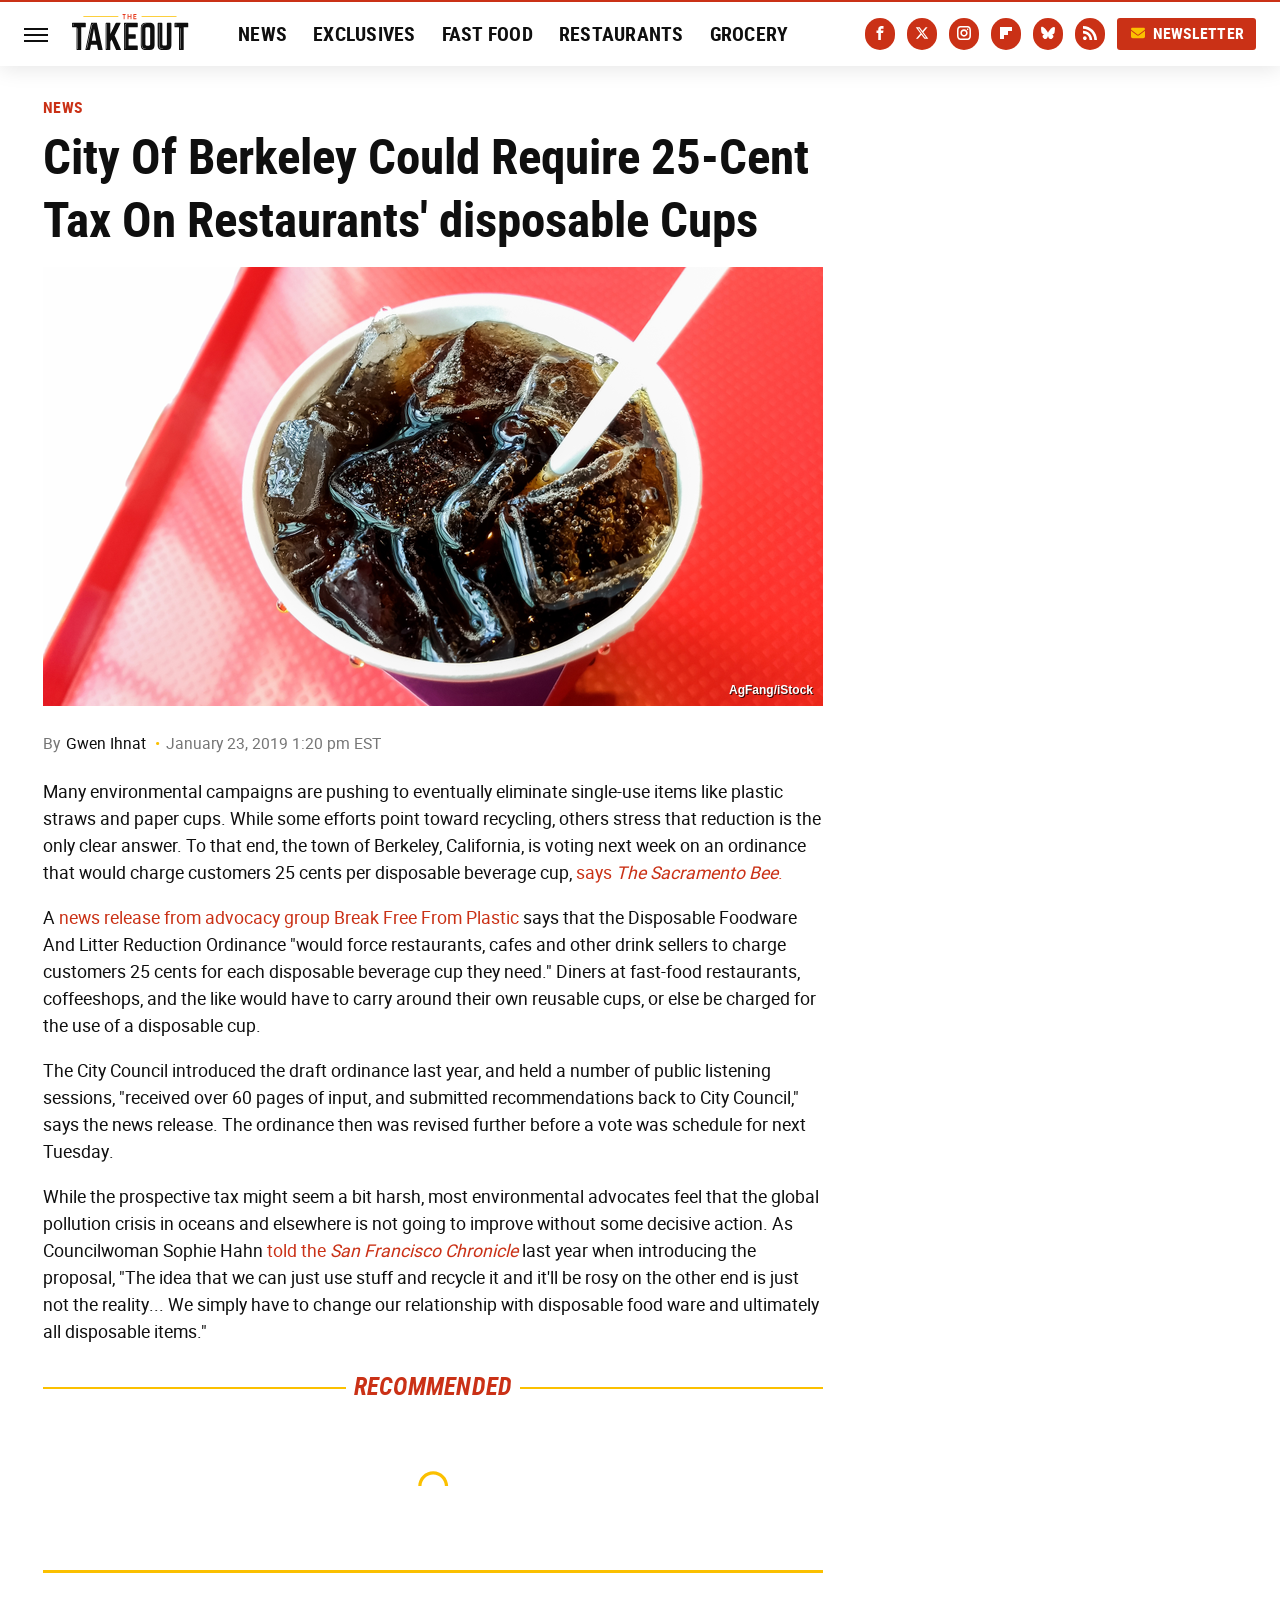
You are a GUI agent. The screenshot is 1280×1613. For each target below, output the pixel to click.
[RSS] (1090, 34)
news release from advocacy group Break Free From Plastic (289, 918)
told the (296, 1251)
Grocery (749, 34)
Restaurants (621, 34)
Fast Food (487, 34)
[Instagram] (964, 34)
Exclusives (364, 34)
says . (679, 873)
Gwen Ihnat (106, 743)
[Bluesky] (1048, 34)
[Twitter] (922, 34)
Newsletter (1187, 33)
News (262, 34)
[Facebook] (880, 34)
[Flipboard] (1006, 34)
